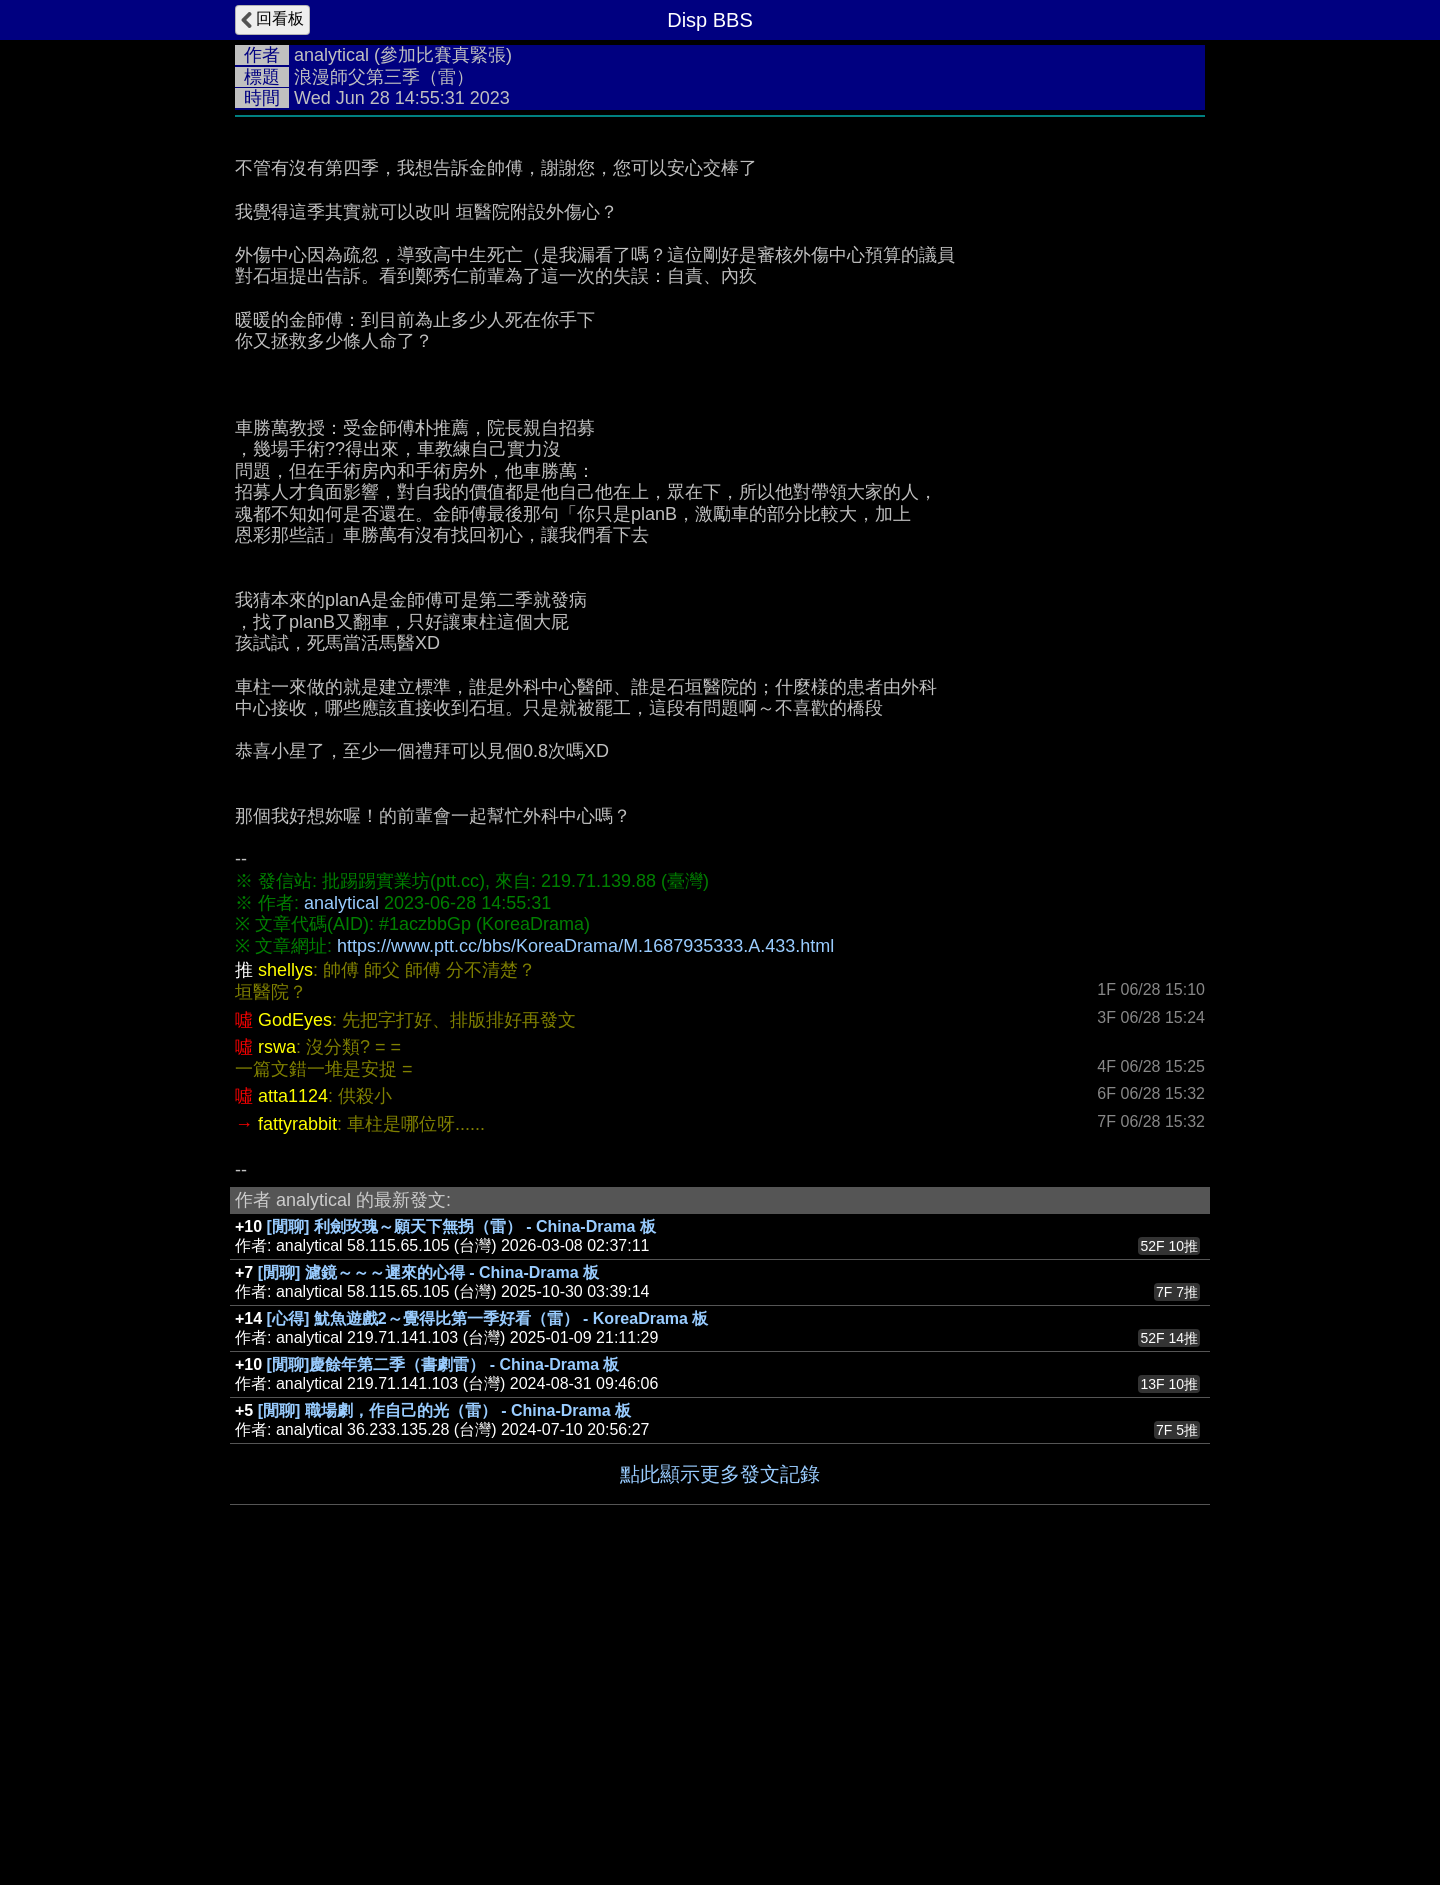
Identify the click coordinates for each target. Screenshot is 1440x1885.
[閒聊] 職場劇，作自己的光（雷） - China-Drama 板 (444, 1710)
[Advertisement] (720, 277)
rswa (277, 1347)
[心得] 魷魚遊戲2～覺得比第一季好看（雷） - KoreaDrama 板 (488, 1618)
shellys (285, 1270)
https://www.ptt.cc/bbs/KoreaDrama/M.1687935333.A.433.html (585, 1246)
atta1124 (293, 1396)
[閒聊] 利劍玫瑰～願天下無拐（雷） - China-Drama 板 (461, 1526)
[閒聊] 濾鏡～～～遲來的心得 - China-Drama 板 (428, 1572)
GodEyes (295, 1320)
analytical (331, 55)
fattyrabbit (297, 1424)
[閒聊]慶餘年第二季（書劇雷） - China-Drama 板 (443, 1664)
